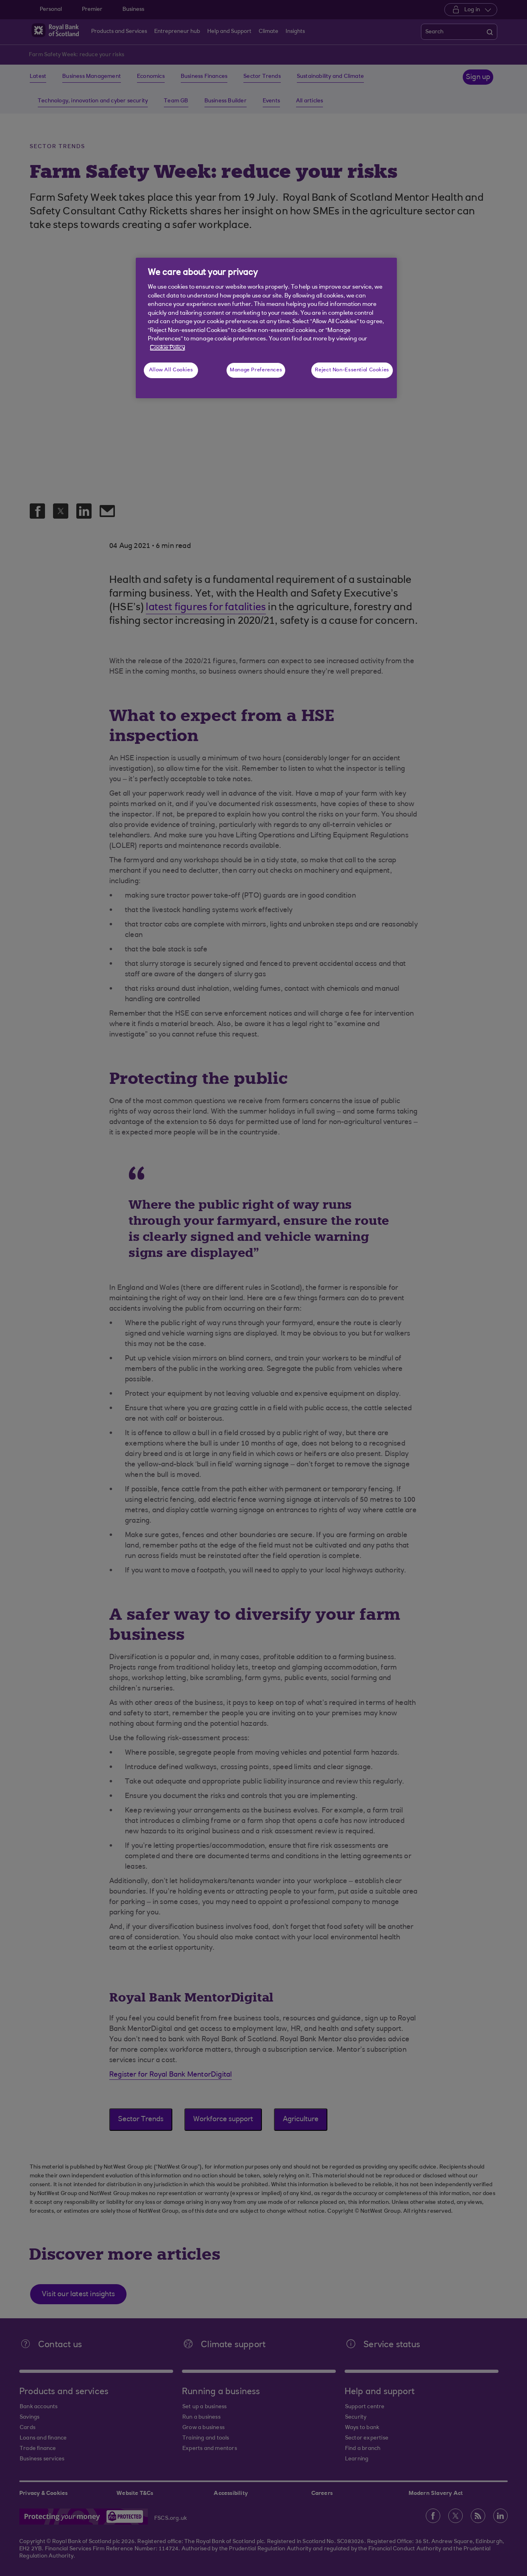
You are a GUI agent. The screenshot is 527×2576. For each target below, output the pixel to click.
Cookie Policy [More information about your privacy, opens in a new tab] (167, 348)
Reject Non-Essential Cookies (352, 370)
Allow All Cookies (171, 370)
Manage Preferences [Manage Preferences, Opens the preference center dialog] (256, 370)
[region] (266, 328)
